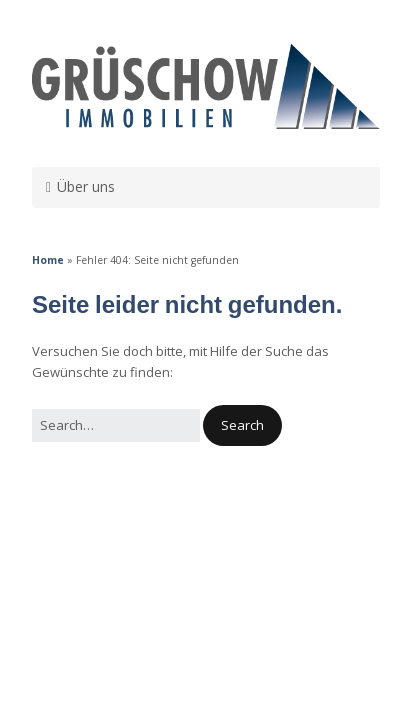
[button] (242, 425)
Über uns (86, 186)
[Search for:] (116, 425)
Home (48, 260)
